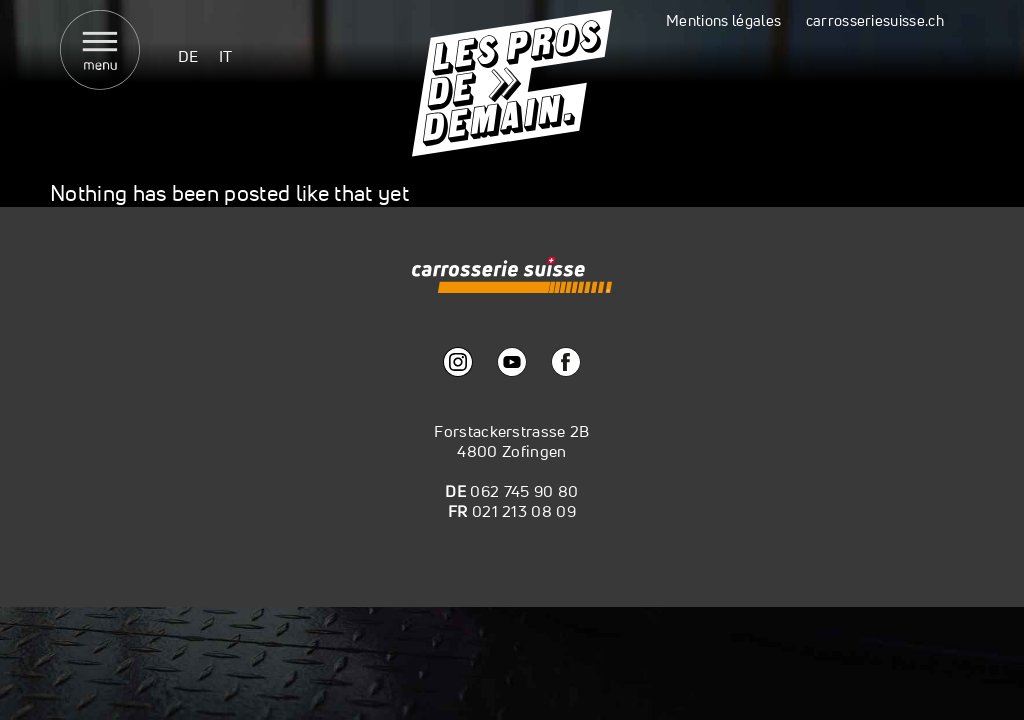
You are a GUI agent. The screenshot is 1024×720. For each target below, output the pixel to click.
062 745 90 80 (524, 491)
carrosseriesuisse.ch (875, 20)
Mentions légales (723, 20)
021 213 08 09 (524, 511)
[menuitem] (188, 55)
